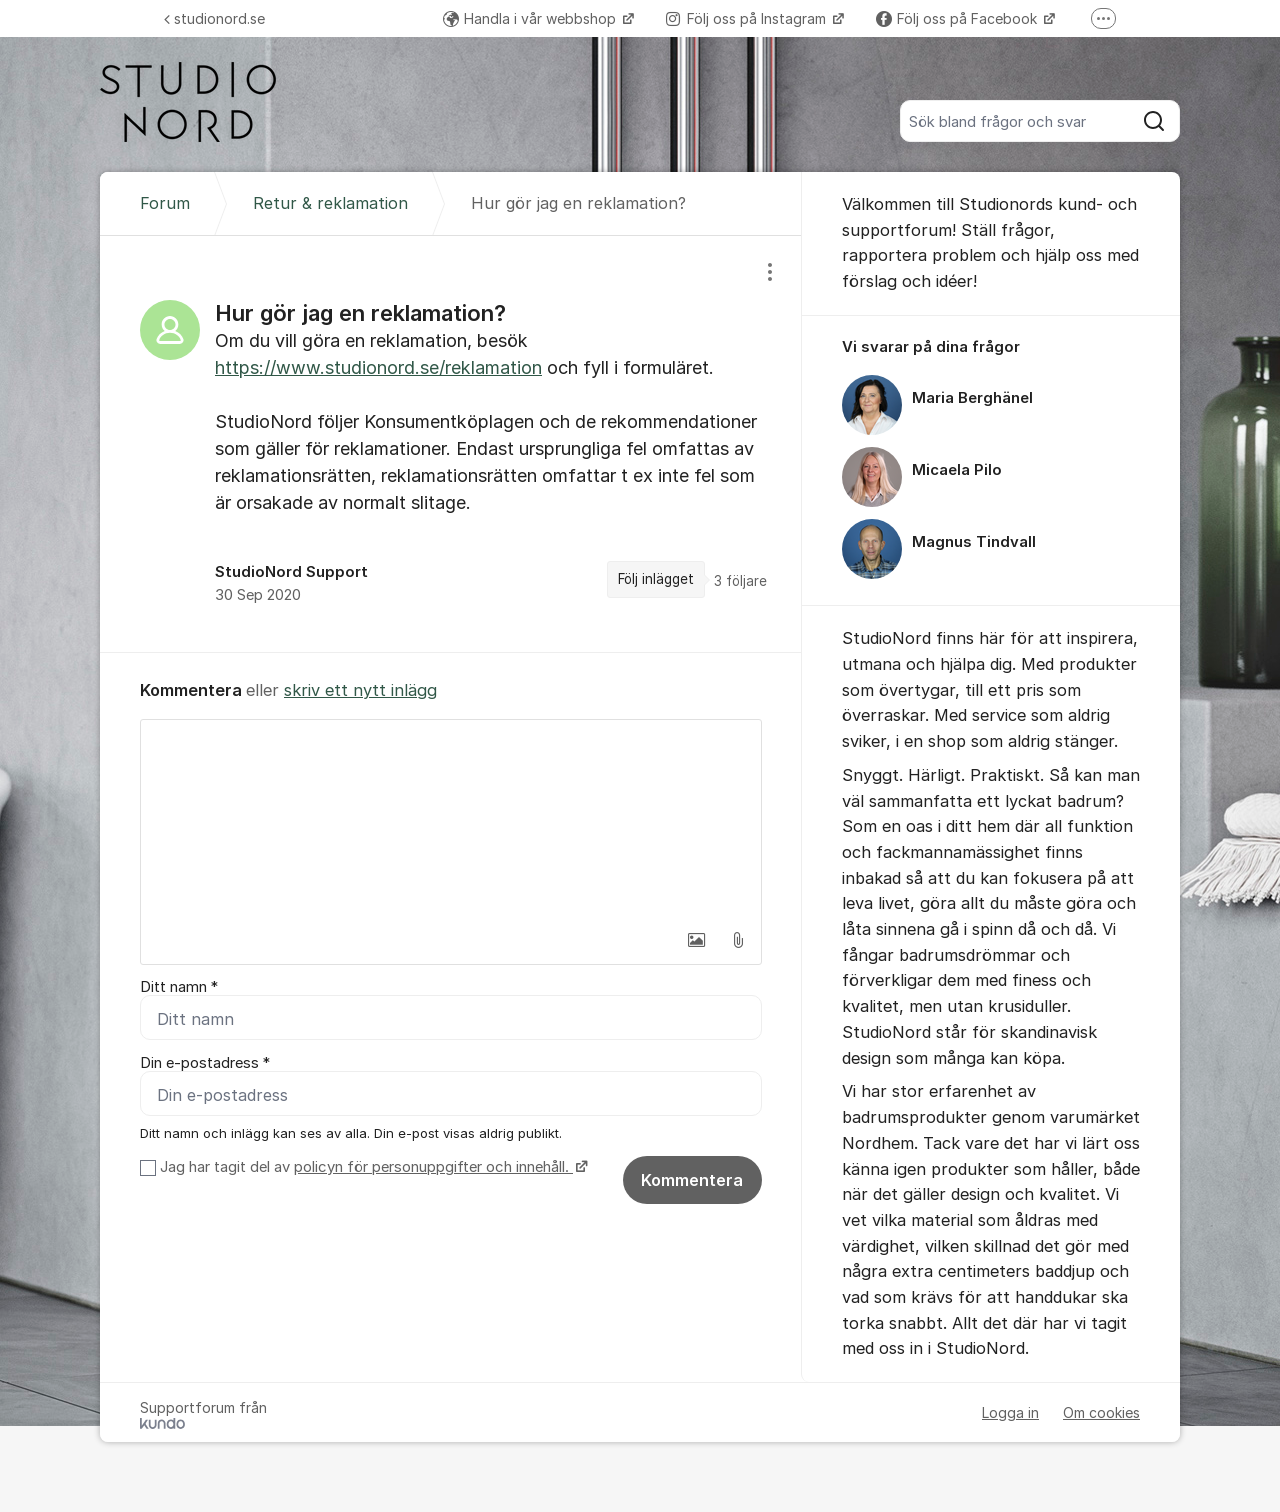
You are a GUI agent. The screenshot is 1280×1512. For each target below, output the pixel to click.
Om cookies (1101, 1412)
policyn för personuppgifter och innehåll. (433, 1167)
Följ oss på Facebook (958, 18)
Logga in (1010, 1412)
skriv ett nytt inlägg (360, 690)
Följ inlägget (656, 579)
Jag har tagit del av (371, 1167)
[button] (696, 940)
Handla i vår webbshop (531, 18)
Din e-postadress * (205, 1063)
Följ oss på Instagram (748, 18)
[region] (451, 444)
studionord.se (214, 18)
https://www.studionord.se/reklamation (378, 367)
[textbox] (451, 820)
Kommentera (692, 1180)
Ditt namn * (179, 987)
